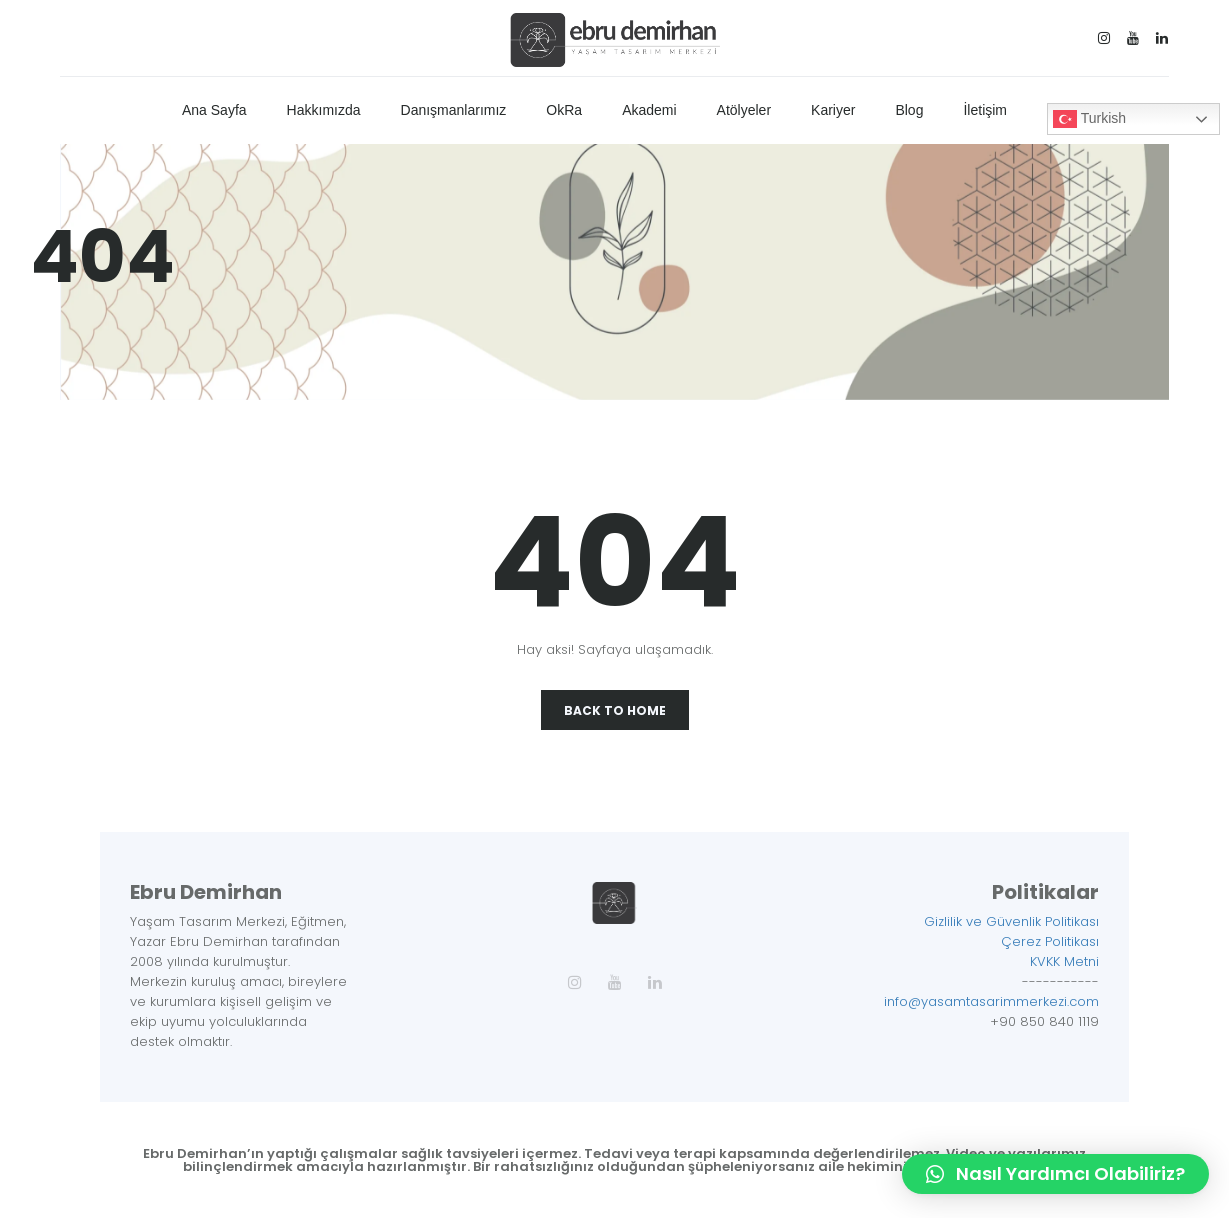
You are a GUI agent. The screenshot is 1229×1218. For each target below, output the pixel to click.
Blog (909, 110)
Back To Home (615, 710)
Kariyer (833, 110)
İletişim (985, 110)
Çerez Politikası (1050, 941)
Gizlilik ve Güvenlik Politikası (1011, 921)
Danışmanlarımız (454, 110)
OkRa (564, 110)
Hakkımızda (324, 110)
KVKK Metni (1064, 961)
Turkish (1089, 119)
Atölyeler (744, 110)
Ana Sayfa (214, 110)
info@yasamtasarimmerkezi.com (991, 1001)
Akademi (649, 110)
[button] (1055, 1174)
